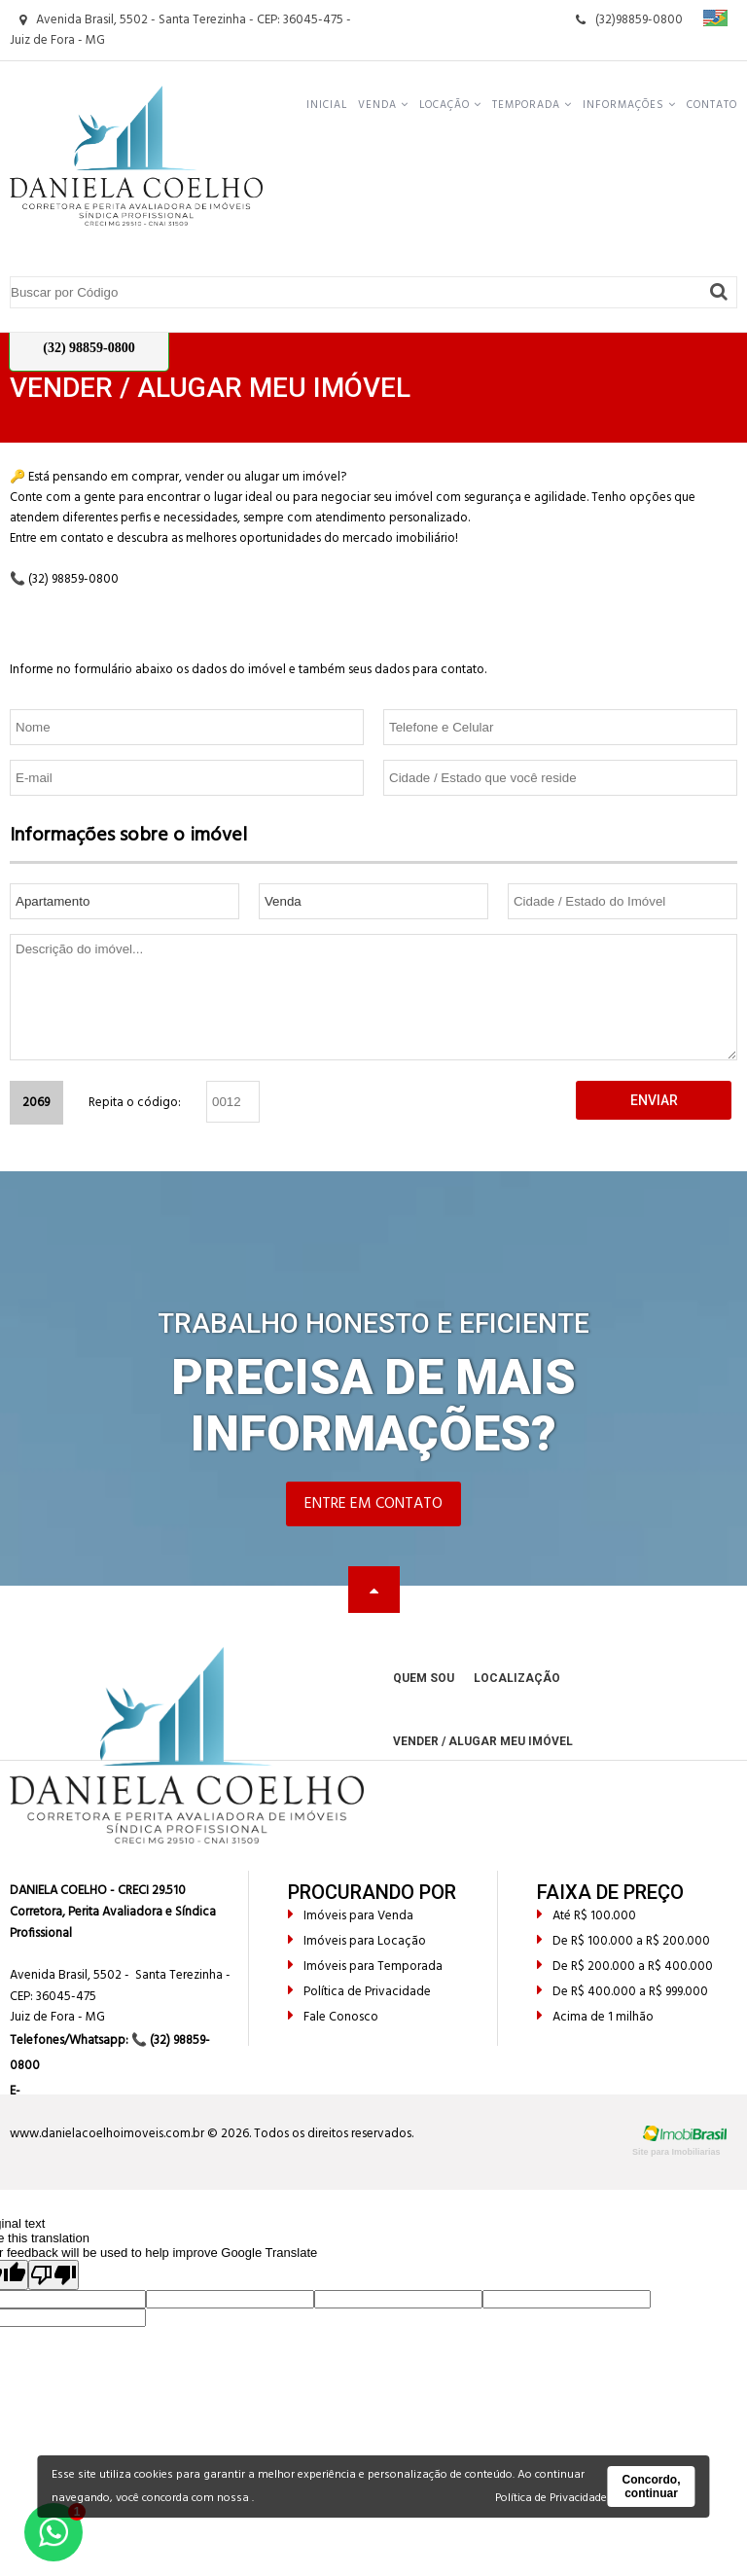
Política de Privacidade (359, 1992)
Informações (629, 105)
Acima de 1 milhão (595, 2017)
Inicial (326, 105)
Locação (450, 105)
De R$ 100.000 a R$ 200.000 (623, 1941)
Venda (383, 105)
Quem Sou (423, 1678)
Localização (517, 1678)
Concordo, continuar (651, 2486)
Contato (712, 105)
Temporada (532, 105)
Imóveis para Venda (350, 1916)
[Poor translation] (53, 2275)
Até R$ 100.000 (586, 1916)
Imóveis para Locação (357, 1941)
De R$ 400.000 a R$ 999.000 (622, 1992)
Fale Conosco (333, 2017)
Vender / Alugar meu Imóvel (483, 1741)
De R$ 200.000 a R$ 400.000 (625, 1966)
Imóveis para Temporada (365, 1966)
